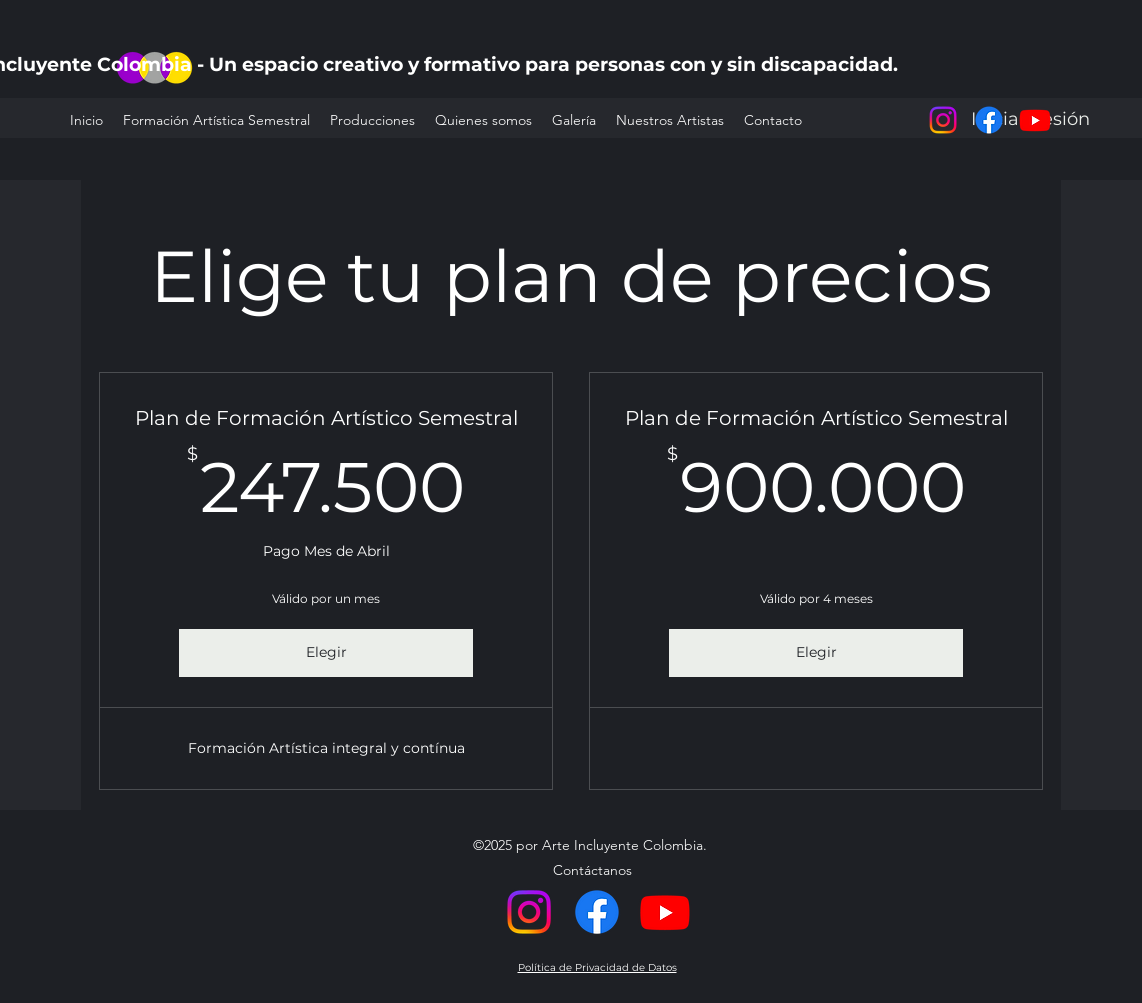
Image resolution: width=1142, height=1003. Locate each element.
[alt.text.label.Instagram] (943, 120)
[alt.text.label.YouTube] (1035, 120)
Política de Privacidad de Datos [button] (597, 967)
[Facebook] (989, 120)
